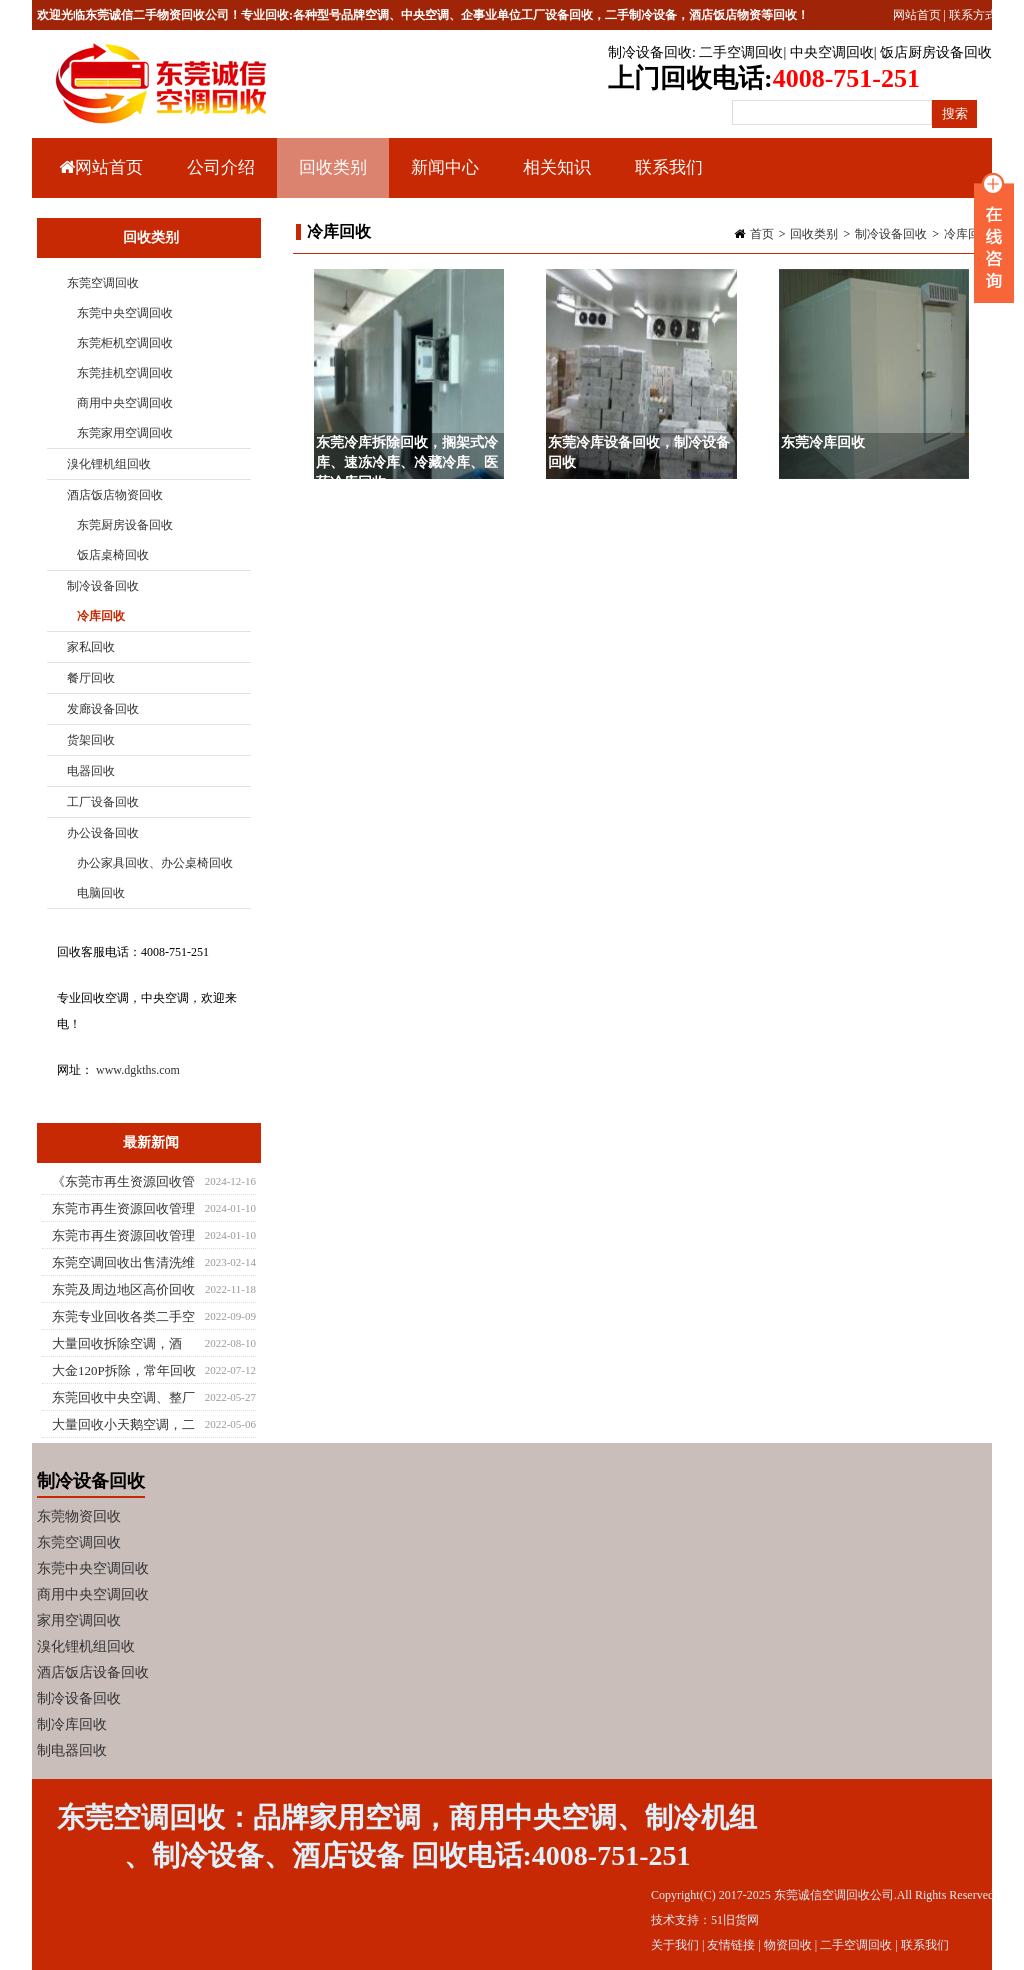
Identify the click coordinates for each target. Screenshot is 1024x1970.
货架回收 (91, 740)
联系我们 (669, 167)
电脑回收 (101, 893)
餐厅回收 (91, 678)
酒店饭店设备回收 (93, 1672)
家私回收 (91, 647)
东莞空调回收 (103, 283)
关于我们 (675, 1945)
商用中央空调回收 (125, 403)
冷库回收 (968, 234)
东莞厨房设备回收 (125, 525)
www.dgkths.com (138, 1070)
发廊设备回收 (103, 709)
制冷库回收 (72, 1724)
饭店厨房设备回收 (936, 52)
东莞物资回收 (79, 1516)
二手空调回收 (741, 52)
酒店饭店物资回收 (115, 495)
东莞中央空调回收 (125, 313)
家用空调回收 (79, 1620)
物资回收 (788, 1945)
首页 (762, 234)
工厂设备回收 (103, 802)
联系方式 (973, 15)
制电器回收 (72, 1750)
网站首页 (917, 15)
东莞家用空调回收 (125, 433)
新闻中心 (442, 178)
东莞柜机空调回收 (125, 343)
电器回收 (91, 771)
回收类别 (330, 178)
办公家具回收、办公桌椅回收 (155, 863)
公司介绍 (221, 167)
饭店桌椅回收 (113, 555)
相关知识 (554, 178)
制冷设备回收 (650, 52)
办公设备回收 (103, 833)
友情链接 (731, 1945)
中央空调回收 (832, 52)
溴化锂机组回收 (109, 464)
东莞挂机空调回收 (125, 373)
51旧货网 (735, 1920)
